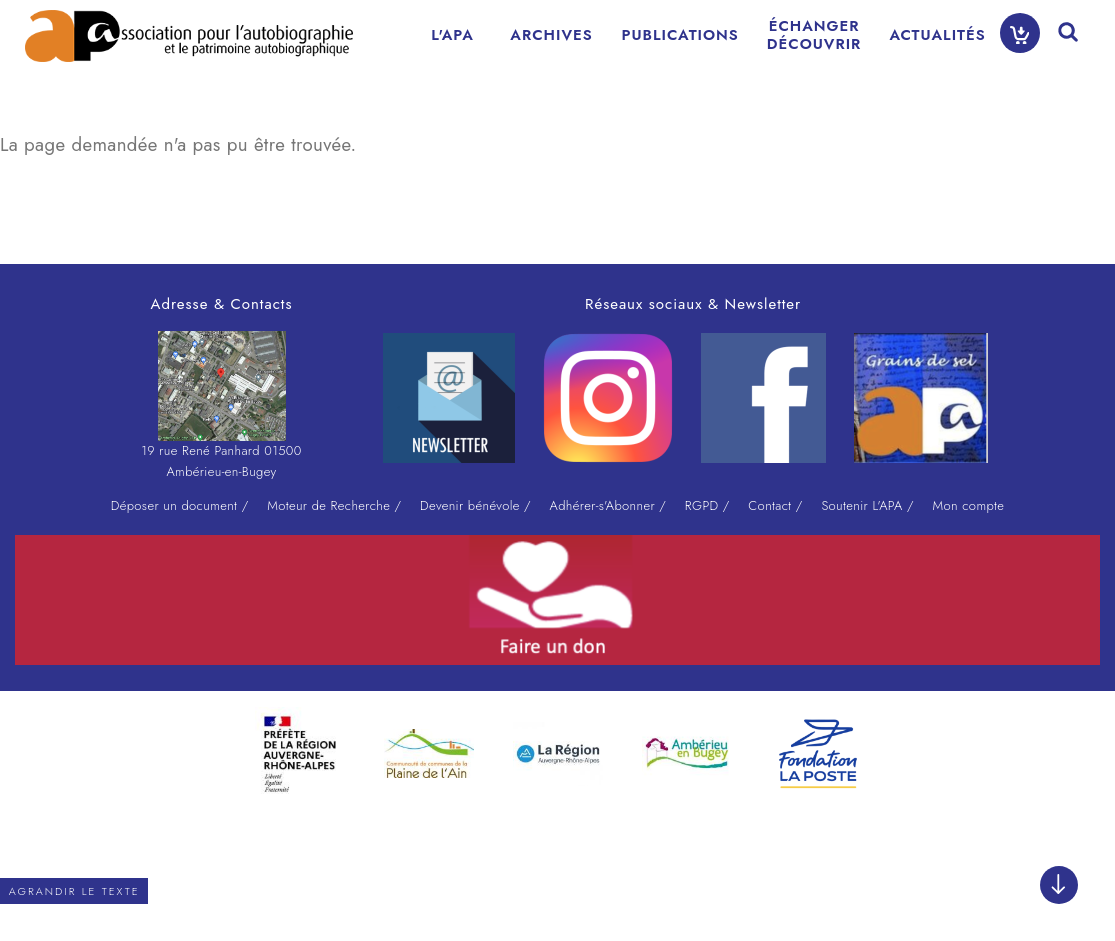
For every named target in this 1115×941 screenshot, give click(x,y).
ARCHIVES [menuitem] (551, 35)
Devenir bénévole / (475, 505)
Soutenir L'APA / (867, 505)
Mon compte (968, 505)
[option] (299, 749)
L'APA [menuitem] (452, 35)
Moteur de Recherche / (334, 505)
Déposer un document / (180, 505)
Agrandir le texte (74, 891)
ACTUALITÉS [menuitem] (937, 35)
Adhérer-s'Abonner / (608, 505)
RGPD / (707, 505)
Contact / (775, 505)
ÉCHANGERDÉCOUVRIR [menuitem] (814, 35)
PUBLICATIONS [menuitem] (680, 35)
